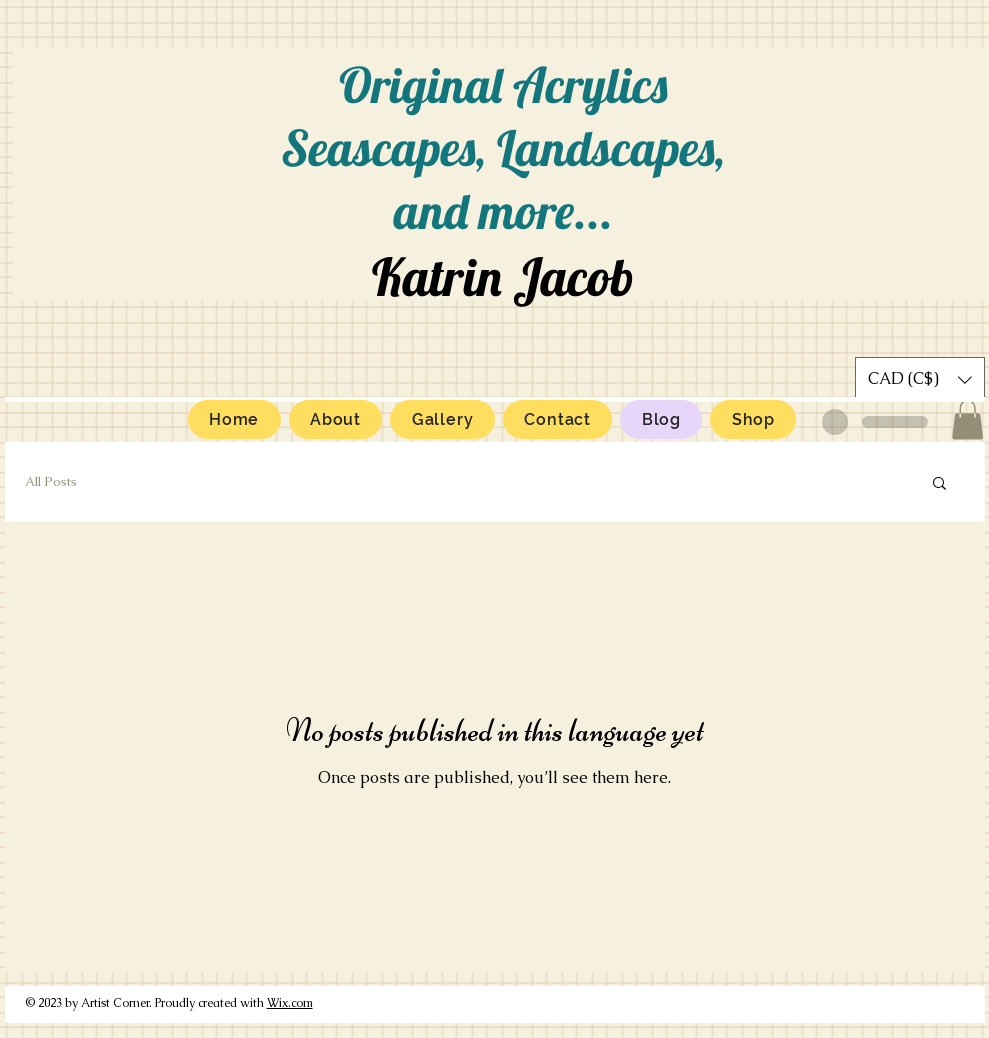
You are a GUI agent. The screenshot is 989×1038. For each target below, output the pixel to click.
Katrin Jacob (503, 276)
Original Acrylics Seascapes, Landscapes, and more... (503, 147)
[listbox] (920, 379)
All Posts (51, 481)
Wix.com (290, 1003)
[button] (967, 419)
